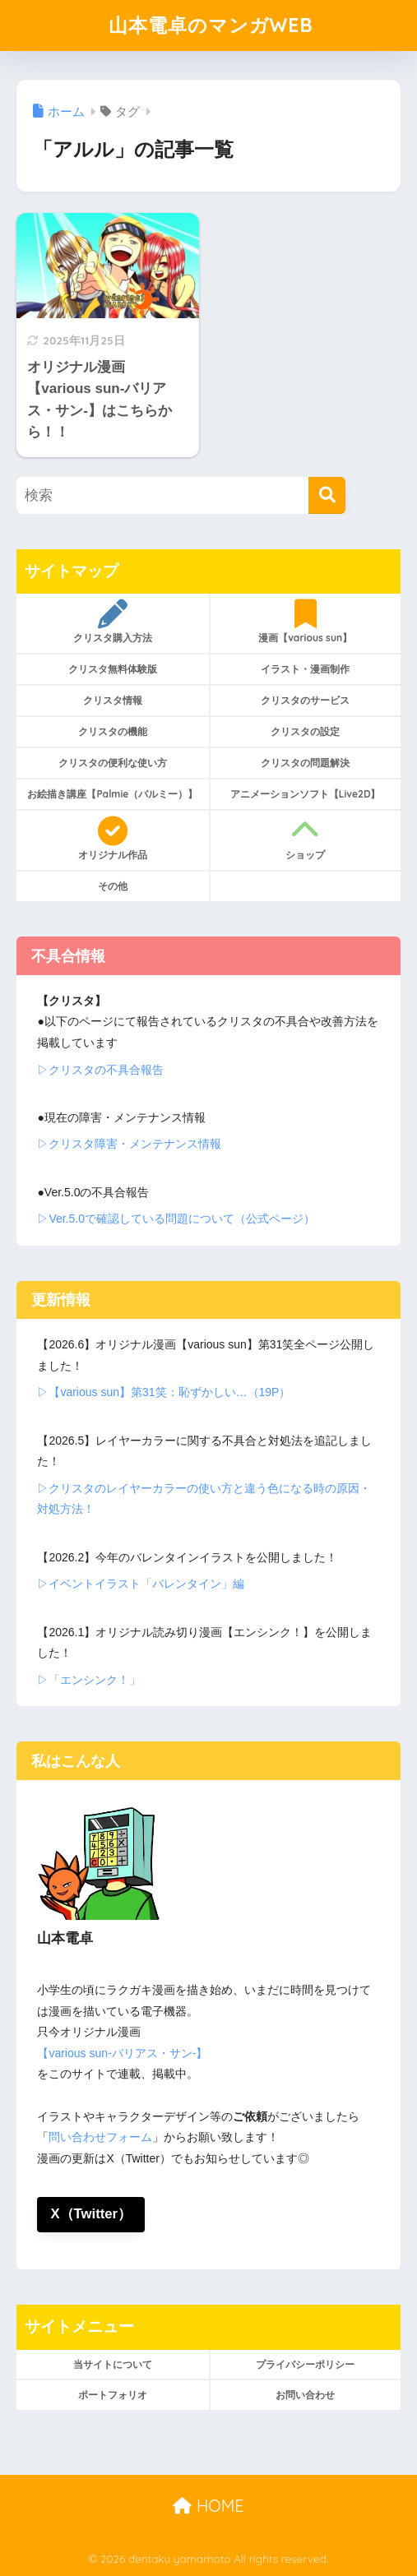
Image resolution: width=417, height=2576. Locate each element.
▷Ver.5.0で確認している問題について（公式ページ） (176, 1218)
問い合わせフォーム (100, 2137)
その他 (112, 886)
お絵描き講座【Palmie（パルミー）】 (112, 794)
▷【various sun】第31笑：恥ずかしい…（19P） (163, 1392)
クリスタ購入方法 (112, 621)
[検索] (326, 495)
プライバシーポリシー (305, 2364)
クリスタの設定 (305, 731)
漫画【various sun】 (305, 621)
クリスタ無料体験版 (112, 669)
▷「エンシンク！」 (89, 1679)
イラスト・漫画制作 (305, 669)
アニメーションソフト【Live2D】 (305, 794)
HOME (208, 2505)
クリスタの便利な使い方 (112, 762)
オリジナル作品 (112, 838)
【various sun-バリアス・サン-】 (122, 2053)
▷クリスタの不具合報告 (100, 1069)
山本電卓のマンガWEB (211, 25)
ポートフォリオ (112, 2395)
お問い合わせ (305, 2395)
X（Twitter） (91, 2214)
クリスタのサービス (305, 700)
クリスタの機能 (112, 731)
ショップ (305, 838)
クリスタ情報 (112, 700)
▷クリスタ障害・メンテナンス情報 (129, 1143)
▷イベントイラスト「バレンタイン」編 (140, 1583)
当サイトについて (112, 2364)
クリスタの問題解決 (305, 762)
